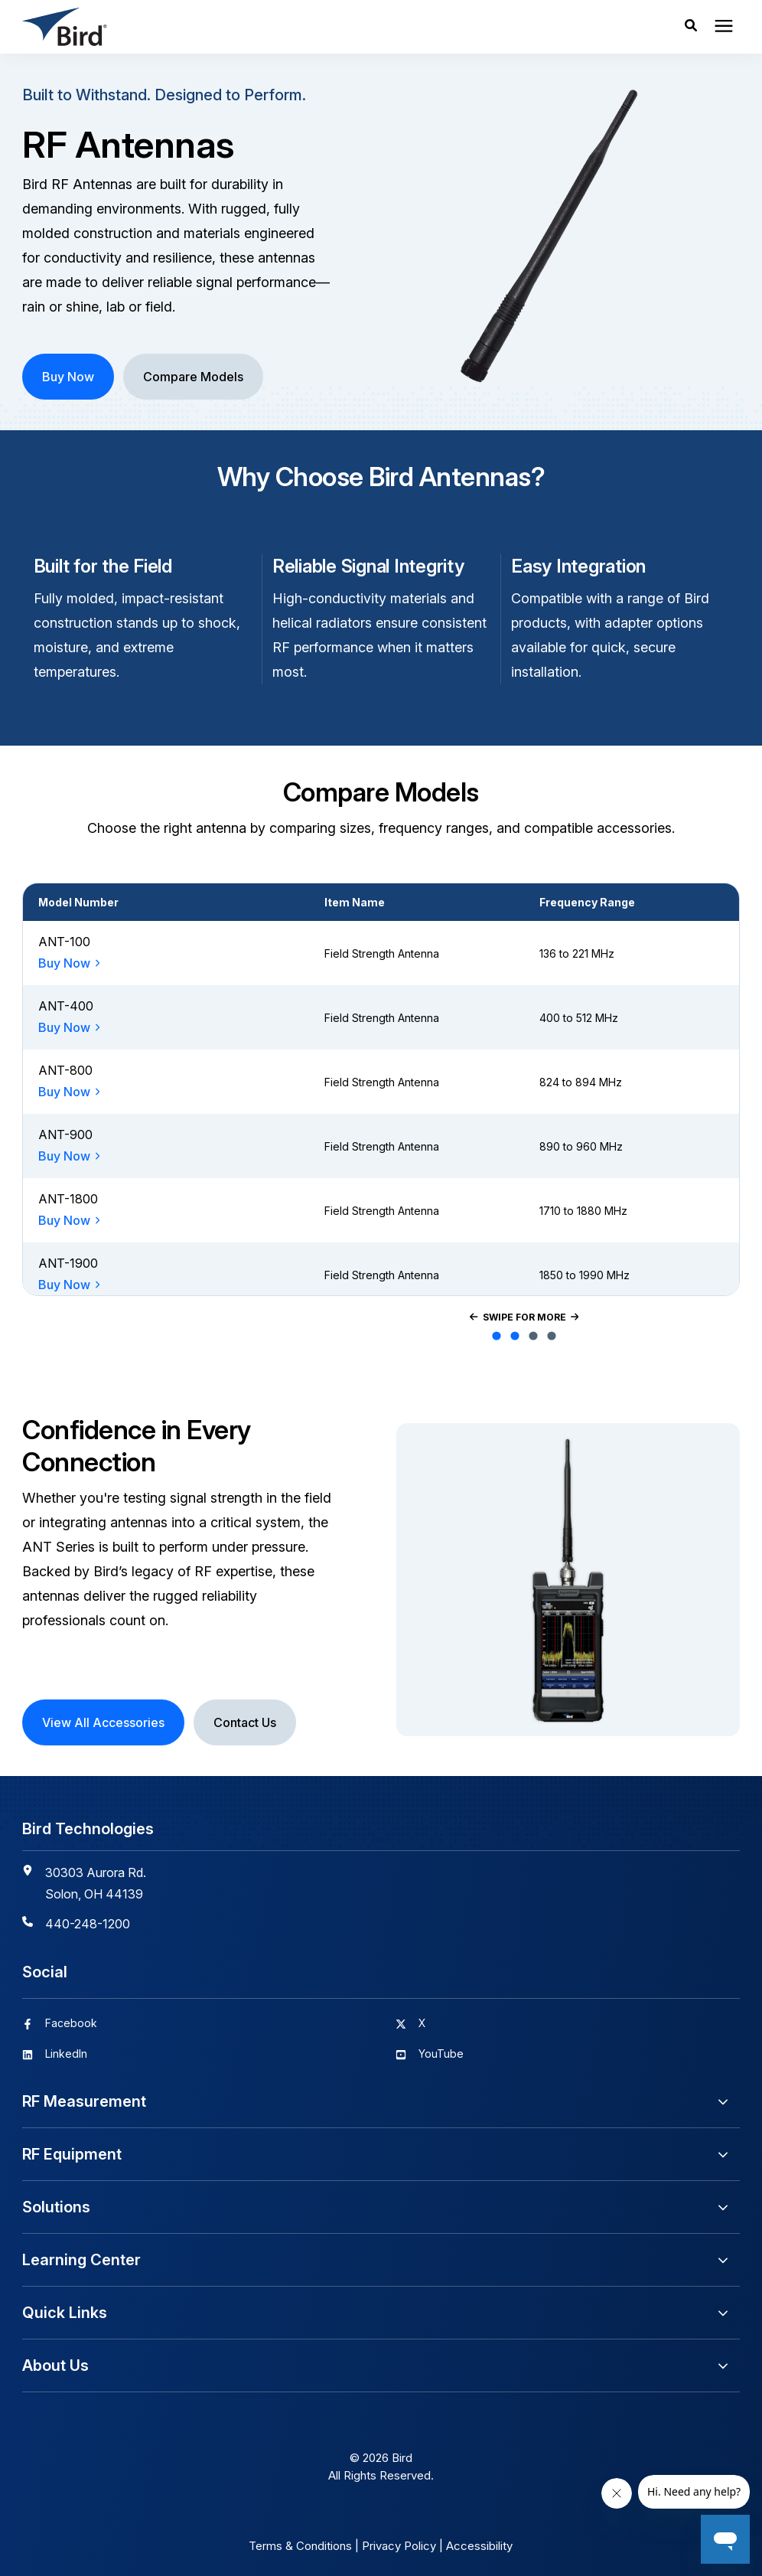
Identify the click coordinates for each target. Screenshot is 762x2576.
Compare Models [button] (193, 376)
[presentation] (723, 27)
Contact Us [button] (244, 1722)
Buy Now (64, 963)
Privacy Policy (399, 2545)
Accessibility (479, 2545)
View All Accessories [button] (103, 1722)
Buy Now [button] (68, 376)
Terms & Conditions (300, 2545)
